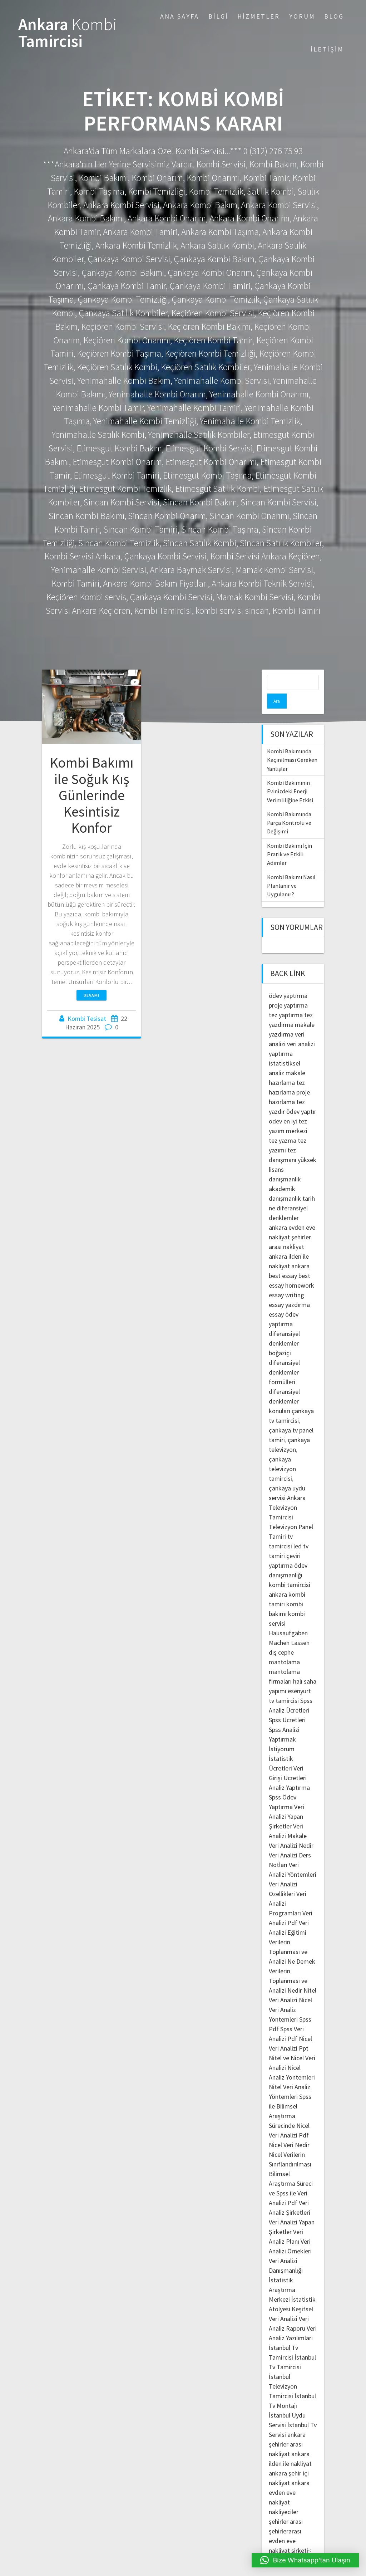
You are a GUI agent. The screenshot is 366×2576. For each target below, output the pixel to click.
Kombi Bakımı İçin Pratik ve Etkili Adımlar (289, 839)
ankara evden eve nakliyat (289, 2477)
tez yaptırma (286, 1000)
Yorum (302, 16)
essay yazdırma (289, 1289)
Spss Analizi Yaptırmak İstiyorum (284, 1724)
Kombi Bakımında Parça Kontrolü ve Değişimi (289, 807)
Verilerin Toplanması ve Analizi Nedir (288, 1965)
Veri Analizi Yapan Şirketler (286, 1801)
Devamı (91, 995)
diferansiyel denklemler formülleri (284, 1357)
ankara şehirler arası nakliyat (287, 2429)
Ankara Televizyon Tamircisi (287, 1492)
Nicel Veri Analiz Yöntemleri (290, 1994)
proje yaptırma (288, 990)
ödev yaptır (301, 1096)
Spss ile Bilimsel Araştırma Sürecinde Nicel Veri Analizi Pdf (290, 2100)
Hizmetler (258, 16)
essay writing (286, 1280)
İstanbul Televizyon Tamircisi (283, 2371)
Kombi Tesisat (87, 1018)
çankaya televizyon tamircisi (282, 1454)
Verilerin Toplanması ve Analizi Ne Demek (292, 1936)
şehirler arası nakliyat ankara (290, 1231)
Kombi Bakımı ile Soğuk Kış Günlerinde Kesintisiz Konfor (92, 795)
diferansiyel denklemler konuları (284, 1386)
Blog (334, 16)
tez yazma (282, 1125)
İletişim (327, 49)
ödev (275, 1106)
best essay (283, 1261)
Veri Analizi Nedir (291, 1830)
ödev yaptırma (288, 980)
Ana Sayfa (179, 16)
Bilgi (218, 16)
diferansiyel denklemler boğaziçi (284, 1328)
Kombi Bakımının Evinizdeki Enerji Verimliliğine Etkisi (290, 776)
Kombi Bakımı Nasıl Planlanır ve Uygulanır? (291, 870)
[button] (305, 2560)
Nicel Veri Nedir (289, 2130)
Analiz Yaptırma (289, 1772)
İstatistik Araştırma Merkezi (282, 2274)
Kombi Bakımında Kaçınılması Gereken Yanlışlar (292, 745)
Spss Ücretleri (287, 1705)
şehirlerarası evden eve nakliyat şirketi (288, 2526)
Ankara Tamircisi (67, 33)
